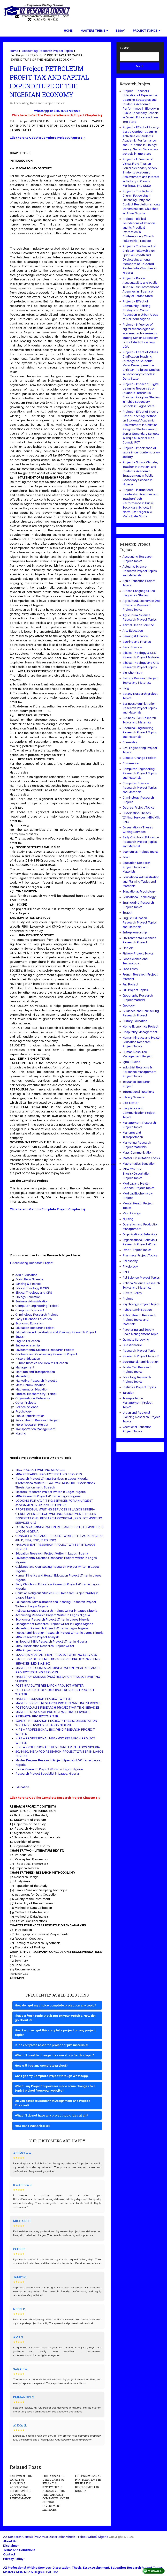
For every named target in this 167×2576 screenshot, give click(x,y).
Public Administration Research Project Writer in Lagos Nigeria (59, 1632)
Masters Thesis (93, 30)
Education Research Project (34, 1327)
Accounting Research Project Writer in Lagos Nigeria (52, 1615)
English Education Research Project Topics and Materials (139, 922)
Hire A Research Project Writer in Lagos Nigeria (49, 1769)
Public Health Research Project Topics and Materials (139, 1320)
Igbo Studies (131, 1062)
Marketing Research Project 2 (36, 1380)
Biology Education (27, 1297)
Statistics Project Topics (139, 1387)
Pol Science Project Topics (141, 1277)
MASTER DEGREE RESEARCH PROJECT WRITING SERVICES (57, 1703)
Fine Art (127, 948)
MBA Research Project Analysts (37, 1637)
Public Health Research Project (37, 1420)
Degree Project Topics (138, 807)
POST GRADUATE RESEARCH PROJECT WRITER (49, 1685)
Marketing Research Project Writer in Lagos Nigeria (51, 1628)
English (20, 1336)
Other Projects (25, 1402)
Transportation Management (35, 1429)
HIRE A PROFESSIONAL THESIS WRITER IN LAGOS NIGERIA (57, 1747)
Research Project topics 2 (140, 1356)
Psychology (23, 1411)
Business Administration (31, 1301)
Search (124, 47)
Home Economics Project (140, 1026)
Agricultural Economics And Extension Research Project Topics (141, 605)
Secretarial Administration (140, 1361)
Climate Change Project (139, 757)
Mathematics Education (31, 1389)
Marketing (22, 1376)
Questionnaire (132, 1345)
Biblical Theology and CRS (33, 1292)
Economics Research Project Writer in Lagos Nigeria (52, 1619)
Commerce (130, 763)
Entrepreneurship (27, 1345)
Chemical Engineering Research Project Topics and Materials (139, 732)
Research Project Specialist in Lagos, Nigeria (47, 1773)
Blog (125, 688)
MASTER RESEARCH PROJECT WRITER (43, 1698)
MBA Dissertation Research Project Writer (44, 1646)
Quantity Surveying (135, 1339)
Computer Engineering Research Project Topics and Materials (139, 773)
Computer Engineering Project (37, 1305)
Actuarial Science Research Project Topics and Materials (139, 571)
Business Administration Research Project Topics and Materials (139, 708)
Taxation (128, 1392)
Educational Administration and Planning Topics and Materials (140, 881)
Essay (120, 30)
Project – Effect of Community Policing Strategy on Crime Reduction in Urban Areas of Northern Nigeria (140, 310)
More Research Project (31, 1424)
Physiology (130, 1266)
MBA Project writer (28, 1650)
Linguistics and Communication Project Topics (138, 1113)
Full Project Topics (135, 990)
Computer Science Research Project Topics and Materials (139, 787)
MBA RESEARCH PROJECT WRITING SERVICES (48, 1474)
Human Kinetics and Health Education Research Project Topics (141, 1042)
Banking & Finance (28, 1283)
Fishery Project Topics (137, 953)
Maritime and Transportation (35, 1372)
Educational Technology (139, 897)
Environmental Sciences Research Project (44, 1350)
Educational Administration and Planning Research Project (55, 1332)
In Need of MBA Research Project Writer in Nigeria (51, 1641)
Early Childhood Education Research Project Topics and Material (140, 842)
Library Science (133, 1097)
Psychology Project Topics (140, 1304)
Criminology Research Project (36, 1314)
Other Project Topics (136, 1250)
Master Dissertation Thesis (141, 1158)
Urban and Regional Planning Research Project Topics (141, 1417)
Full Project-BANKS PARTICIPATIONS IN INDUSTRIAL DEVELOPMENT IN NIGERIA (88, 2483)
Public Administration (30, 1416)
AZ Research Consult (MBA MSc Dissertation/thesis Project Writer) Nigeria (55, 2536)
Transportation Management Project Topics (137, 1403)
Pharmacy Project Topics (139, 1255)
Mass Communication (30, 1385)
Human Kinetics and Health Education (41, 1363)
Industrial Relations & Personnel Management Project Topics (139, 1072)
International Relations (138, 1091)
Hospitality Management (139, 1032)
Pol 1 (125, 1272)
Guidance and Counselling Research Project (46, 1354)
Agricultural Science (29, 1279)
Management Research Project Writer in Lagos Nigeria (54, 1624)
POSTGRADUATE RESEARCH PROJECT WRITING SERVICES (57, 1707)
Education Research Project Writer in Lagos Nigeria (51, 1553)
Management (24, 1367)
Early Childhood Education (33, 1319)
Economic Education (29, 1323)
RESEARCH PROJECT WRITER (36, 1716)
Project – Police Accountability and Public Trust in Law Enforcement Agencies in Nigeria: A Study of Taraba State (140, 287)
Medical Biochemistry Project (36, 1394)
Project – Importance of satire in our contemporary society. (141, 452)
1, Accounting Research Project (31, 1263)
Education (22, 1787)
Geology (128, 1005)
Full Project (130, 984)
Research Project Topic (138, 1350)
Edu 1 (126, 857)
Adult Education (26, 1275)
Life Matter (130, 1102)
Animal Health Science (138, 625)
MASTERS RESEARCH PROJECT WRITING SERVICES (52, 1712)
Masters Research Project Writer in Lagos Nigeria (50, 1492)
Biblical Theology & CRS (32, 1288)
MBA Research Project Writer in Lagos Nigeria (48, 1496)
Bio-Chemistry (132, 672)
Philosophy (130, 1261)
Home (68, 30)
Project (127, 1298)
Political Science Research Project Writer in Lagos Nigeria (56, 1610)
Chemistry (129, 742)
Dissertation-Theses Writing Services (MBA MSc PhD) (141, 817)
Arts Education (132, 630)
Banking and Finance (136, 641)
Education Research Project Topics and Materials (136, 867)
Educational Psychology (139, 891)
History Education (27, 1358)
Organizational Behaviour (32, 1398)
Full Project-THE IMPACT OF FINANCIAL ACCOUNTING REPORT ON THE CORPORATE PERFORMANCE (24, 2485)
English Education (27, 1341)
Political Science (26, 1407)
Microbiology (131, 1213)
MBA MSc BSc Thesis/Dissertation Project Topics (136, 1173)
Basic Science (132, 647)
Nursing (20, 1433)
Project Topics (145, 30)
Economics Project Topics (140, 851)
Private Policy (132, 1293)
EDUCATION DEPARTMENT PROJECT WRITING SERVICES (56, 1654)
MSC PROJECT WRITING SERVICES (40, 1470)
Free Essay (130, 969)
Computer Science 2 (29, 1310)
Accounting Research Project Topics (39, 103)
